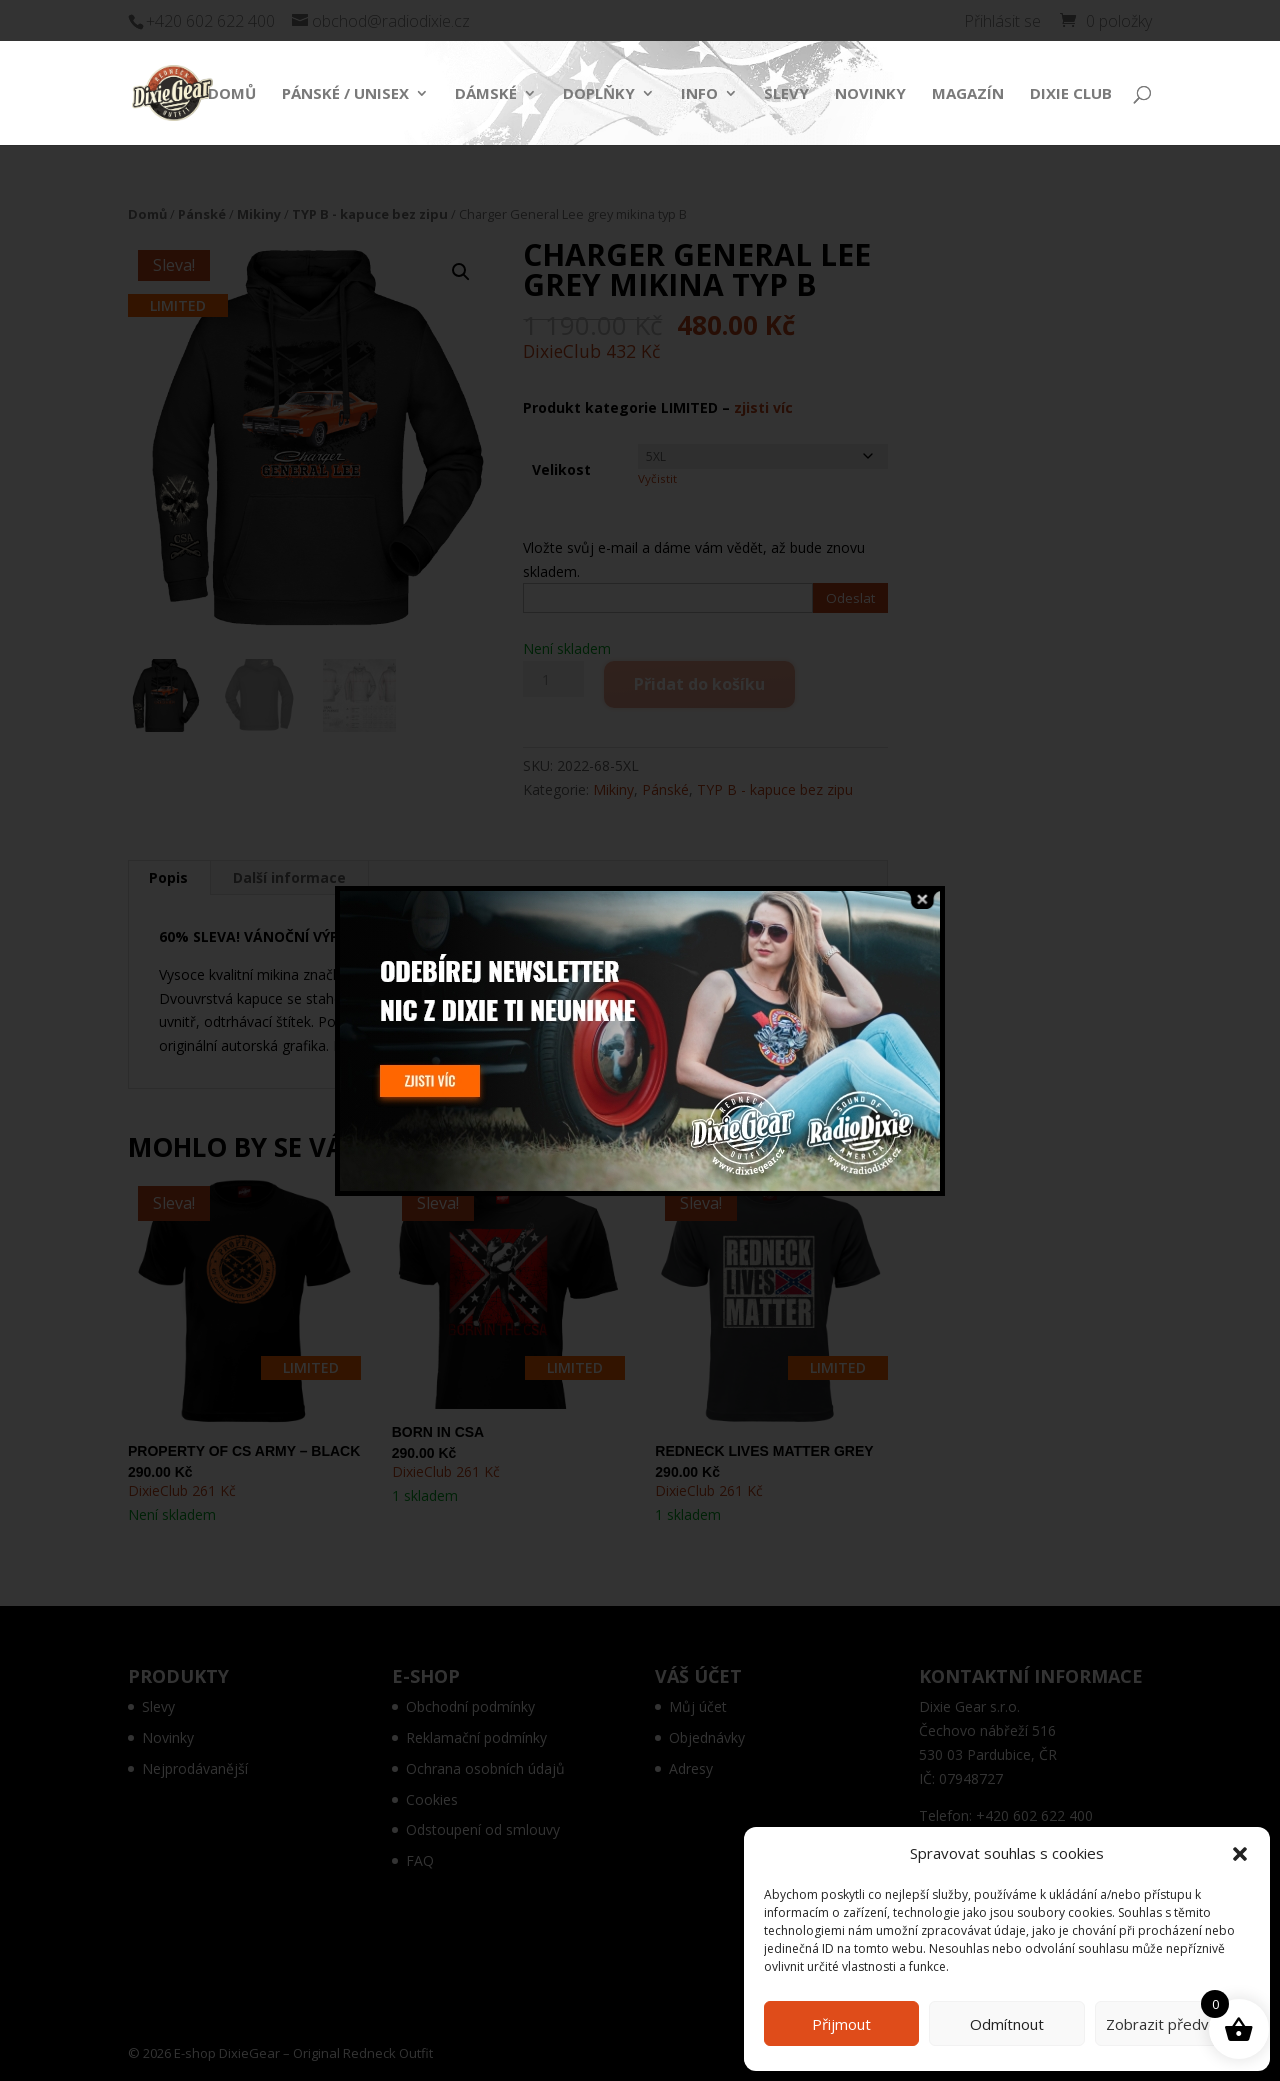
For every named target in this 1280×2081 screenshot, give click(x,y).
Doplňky (599, 94)
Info (699, 94)
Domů (232, 94)
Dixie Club (1071, 94)
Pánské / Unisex (345, 94)
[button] (1240, 1854)
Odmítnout (1007, 2024)
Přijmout (841, 2024)
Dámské (486, 94)
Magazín (968, 94)
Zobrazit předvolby (1172, 2024)
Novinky (870, 94)
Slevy (786, 94)
